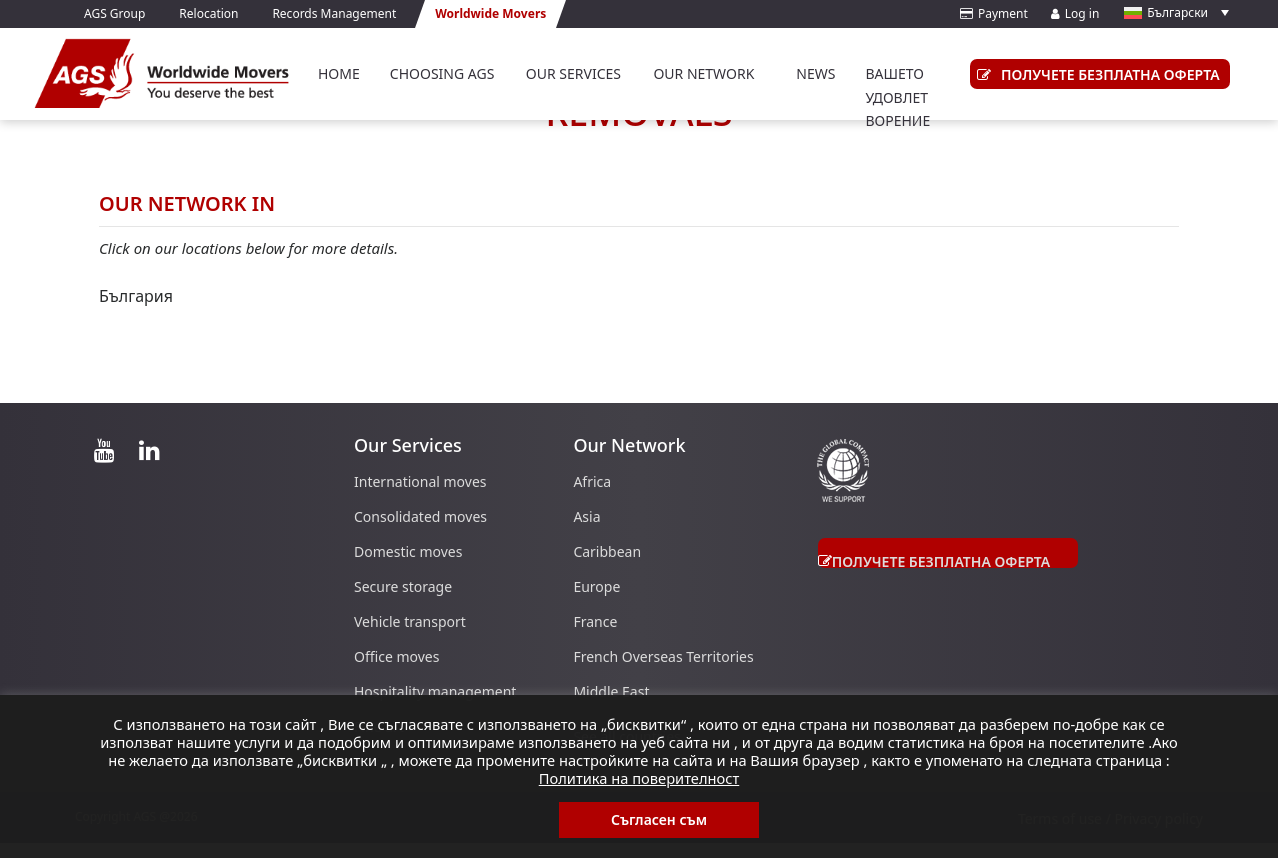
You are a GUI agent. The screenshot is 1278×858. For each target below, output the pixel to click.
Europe (596, 586)
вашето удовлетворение (897, 97)
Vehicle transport (410, 621)
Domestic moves (408, 551)
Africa (592, 481)
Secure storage (403, 586)
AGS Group (114, 13)
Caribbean (607, 551)
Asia (586, 516)
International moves (420, 481)
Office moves (396, 656)
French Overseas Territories (663, 656)
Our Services (573, 73)
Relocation (208, 13)
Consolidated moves (420, 516)
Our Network (703, 73)
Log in (1075, 13)
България (136, 296)
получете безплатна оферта (1095, 74)
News (815, 73)
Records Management (334, 13)
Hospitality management (435, 691)
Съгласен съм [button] (659, 819)
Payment (994, 13)
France (595, 621)
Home (339, 73)
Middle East (611, 691)
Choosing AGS (442, 73)
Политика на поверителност (639, 778)
